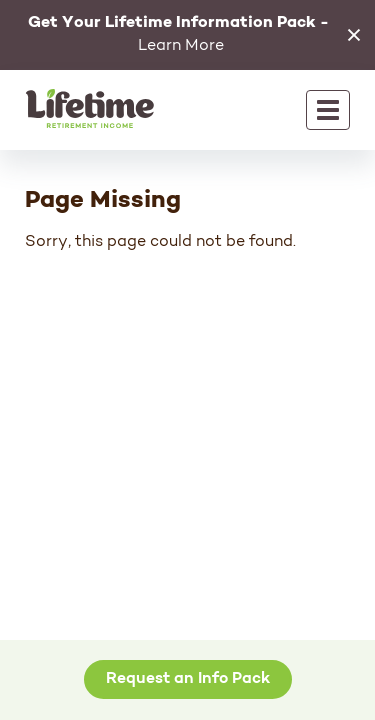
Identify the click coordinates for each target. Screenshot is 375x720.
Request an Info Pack (188, 679)
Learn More (178, 34)
